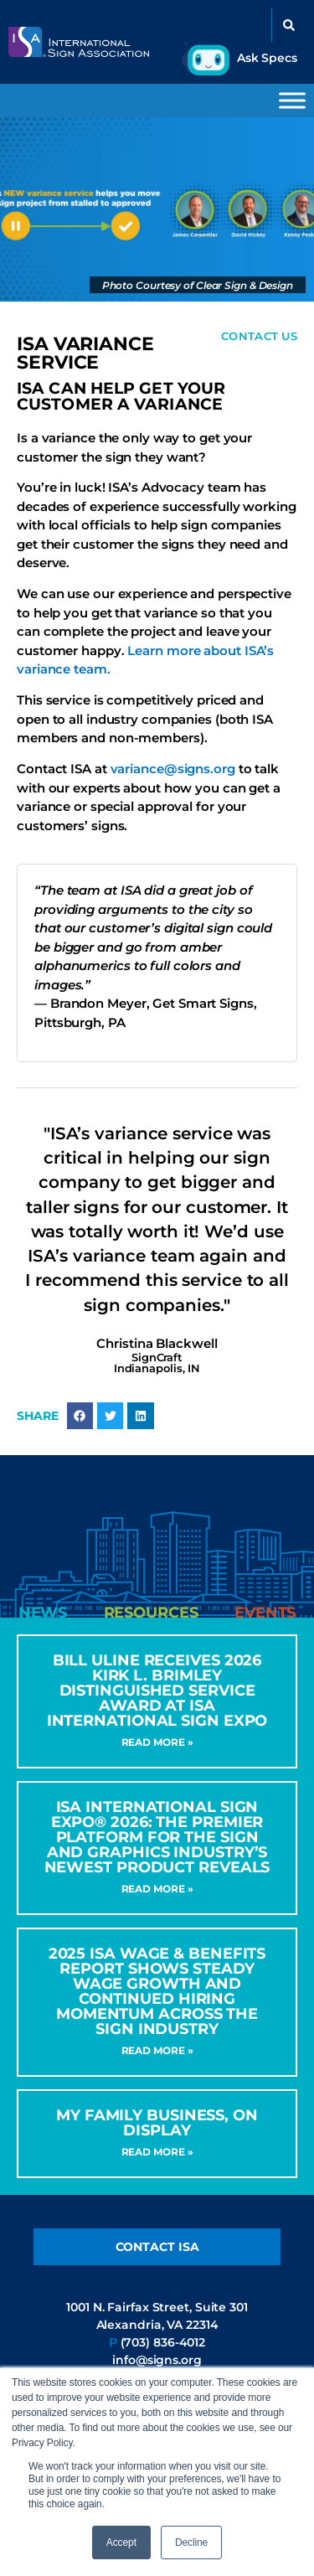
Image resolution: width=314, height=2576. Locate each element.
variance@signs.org (173, 769)
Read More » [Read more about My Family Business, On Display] (157, 2151)
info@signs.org (157, 2359)
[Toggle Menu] (292, 100)
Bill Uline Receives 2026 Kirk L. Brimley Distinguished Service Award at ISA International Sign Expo (157, 1690)
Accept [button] (121, 2542)
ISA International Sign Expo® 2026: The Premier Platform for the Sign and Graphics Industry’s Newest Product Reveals (157, 1837)
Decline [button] (191, 2542)
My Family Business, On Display (157, 2123)
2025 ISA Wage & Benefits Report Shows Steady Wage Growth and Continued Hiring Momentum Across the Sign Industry (157, 1991)
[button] (289, 25)
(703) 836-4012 (163, 2342)
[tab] (42, 1612)
